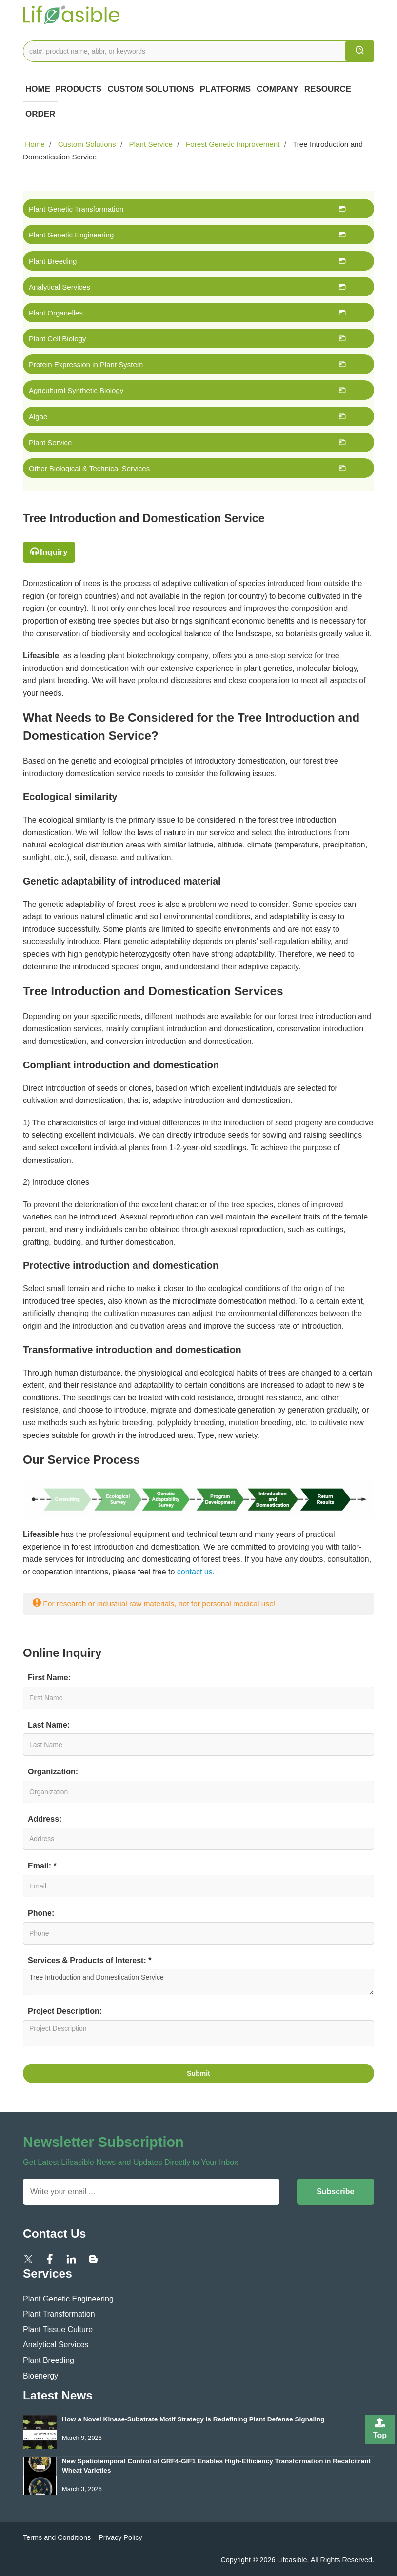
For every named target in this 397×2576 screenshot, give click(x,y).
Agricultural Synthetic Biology (76, 390)
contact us (195, 1572)
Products (78, 89)
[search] (359, 51)
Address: (44, 1819)
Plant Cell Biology (57, 338)
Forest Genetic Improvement (232, 144)
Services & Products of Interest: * (89, 1960)
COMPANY (277, 89)
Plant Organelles (56, 313)
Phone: (41, 1913)
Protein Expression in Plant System (86, 364)
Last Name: (49, 1725)
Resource (327, 89)
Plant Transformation (59, 2314)
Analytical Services (59, 287)
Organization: (53, 1772)
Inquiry (54, 552)
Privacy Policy (120, 2537)
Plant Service (150, 144)
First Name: (49, 1677)
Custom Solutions (150, 89)
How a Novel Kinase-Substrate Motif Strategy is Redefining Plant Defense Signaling (193, 2419)
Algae (38, 417)
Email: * (42, 1866)
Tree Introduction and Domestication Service (198, 1982)
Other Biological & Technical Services (89, 468)
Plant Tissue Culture (58, 2329)
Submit (198, 2073)
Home (37, 89)
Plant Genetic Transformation (76, 209)
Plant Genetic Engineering (71, 235)
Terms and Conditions (57, 2537)
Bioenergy (40, 2376)
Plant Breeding (53, 261)
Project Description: (65, 2011)
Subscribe (335, 2191)
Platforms (225, 89)
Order (40, 113)
